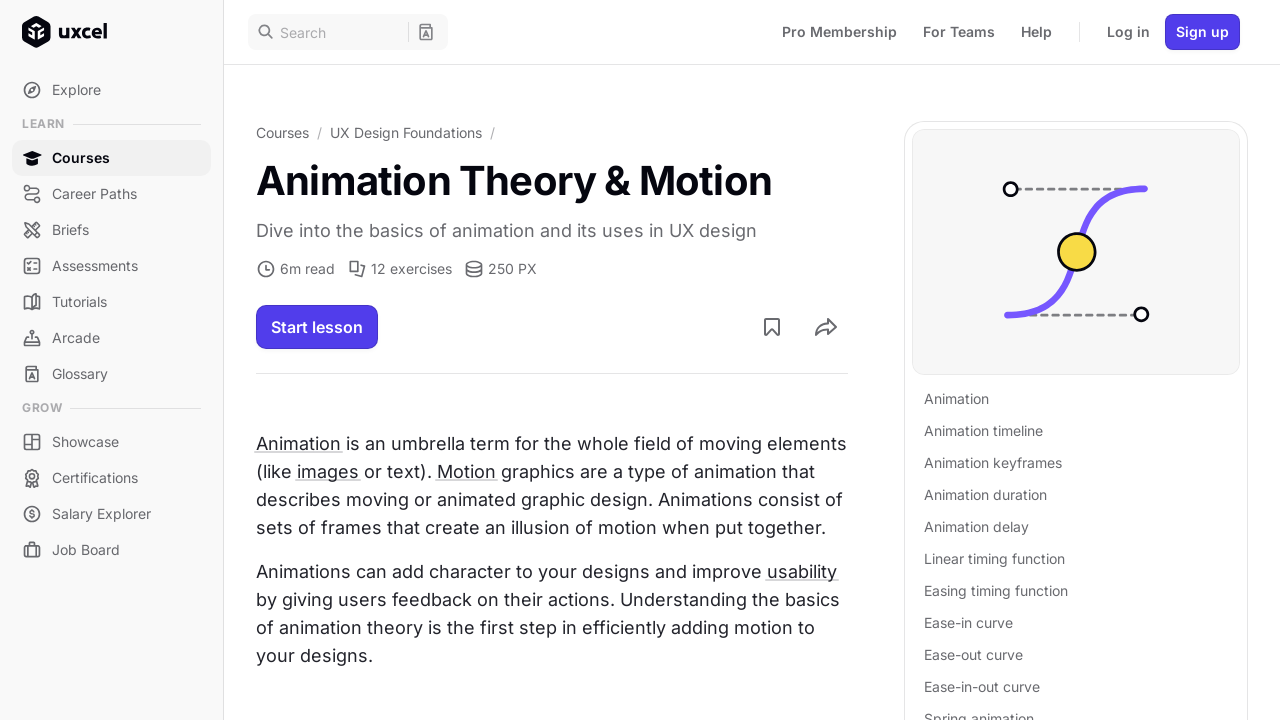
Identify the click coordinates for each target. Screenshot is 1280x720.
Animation (298, 443)
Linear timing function (994, 558)
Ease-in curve (968, 622)
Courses (282, 132)
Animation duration (985, 494)
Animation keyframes (993, 462)
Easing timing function (996, 590)
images (328, 471)
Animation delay (976, 526)
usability (802, 571)
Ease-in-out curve (982, 686)
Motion (466, 471)
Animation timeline (983, 430)
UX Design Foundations (406, 132)
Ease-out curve (973, 654)
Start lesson (317, 327)
